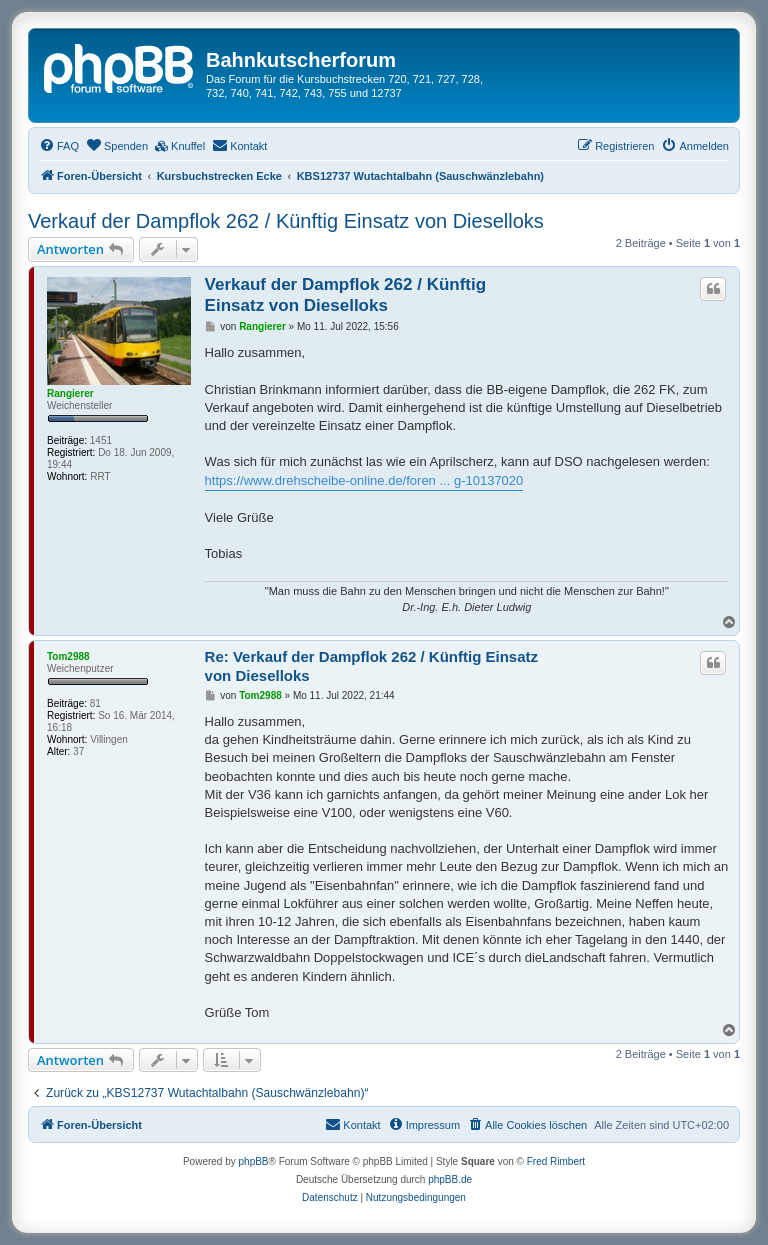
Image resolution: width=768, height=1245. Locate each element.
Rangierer (70, 393)
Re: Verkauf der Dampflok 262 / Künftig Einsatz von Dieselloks (371, 666)
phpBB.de (450, 1179)
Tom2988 (68, 656)
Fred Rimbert (556, 1161)
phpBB (254, 1161)
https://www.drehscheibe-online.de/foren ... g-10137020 (364, 480)
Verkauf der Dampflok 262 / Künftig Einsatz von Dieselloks (286, 221)
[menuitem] (59, 146)
